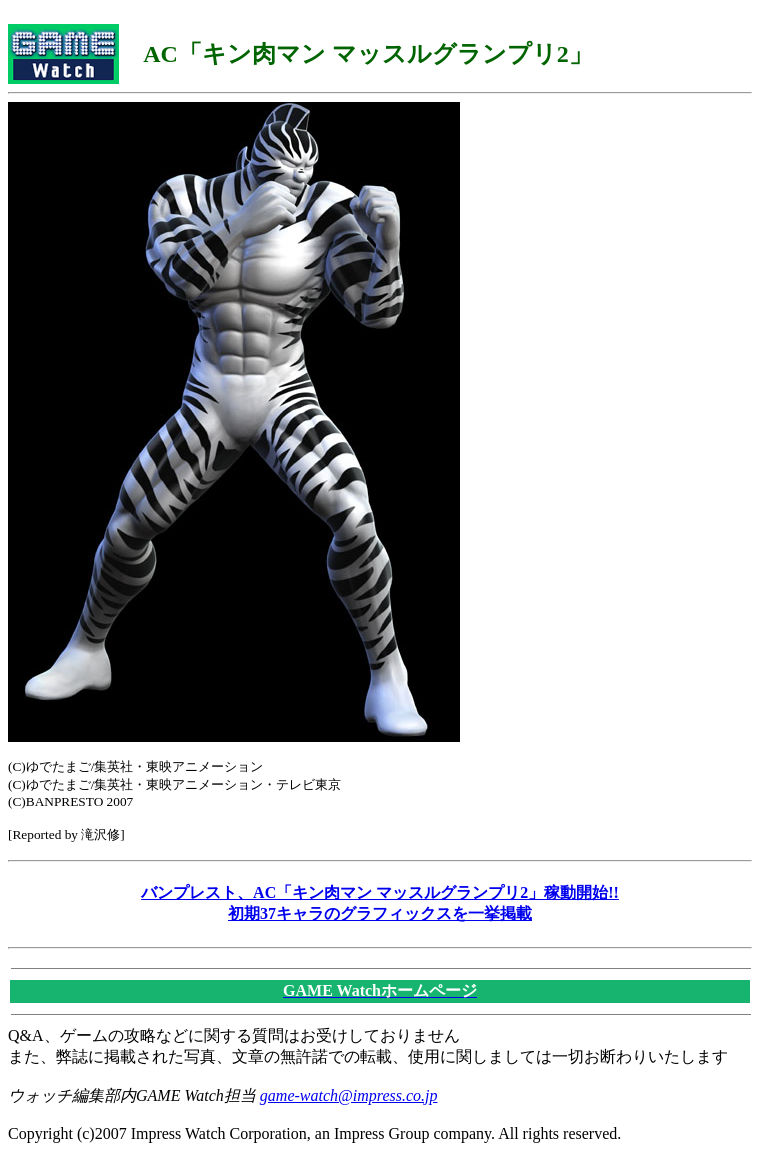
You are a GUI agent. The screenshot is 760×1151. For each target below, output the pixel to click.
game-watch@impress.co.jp (349, 1095)
